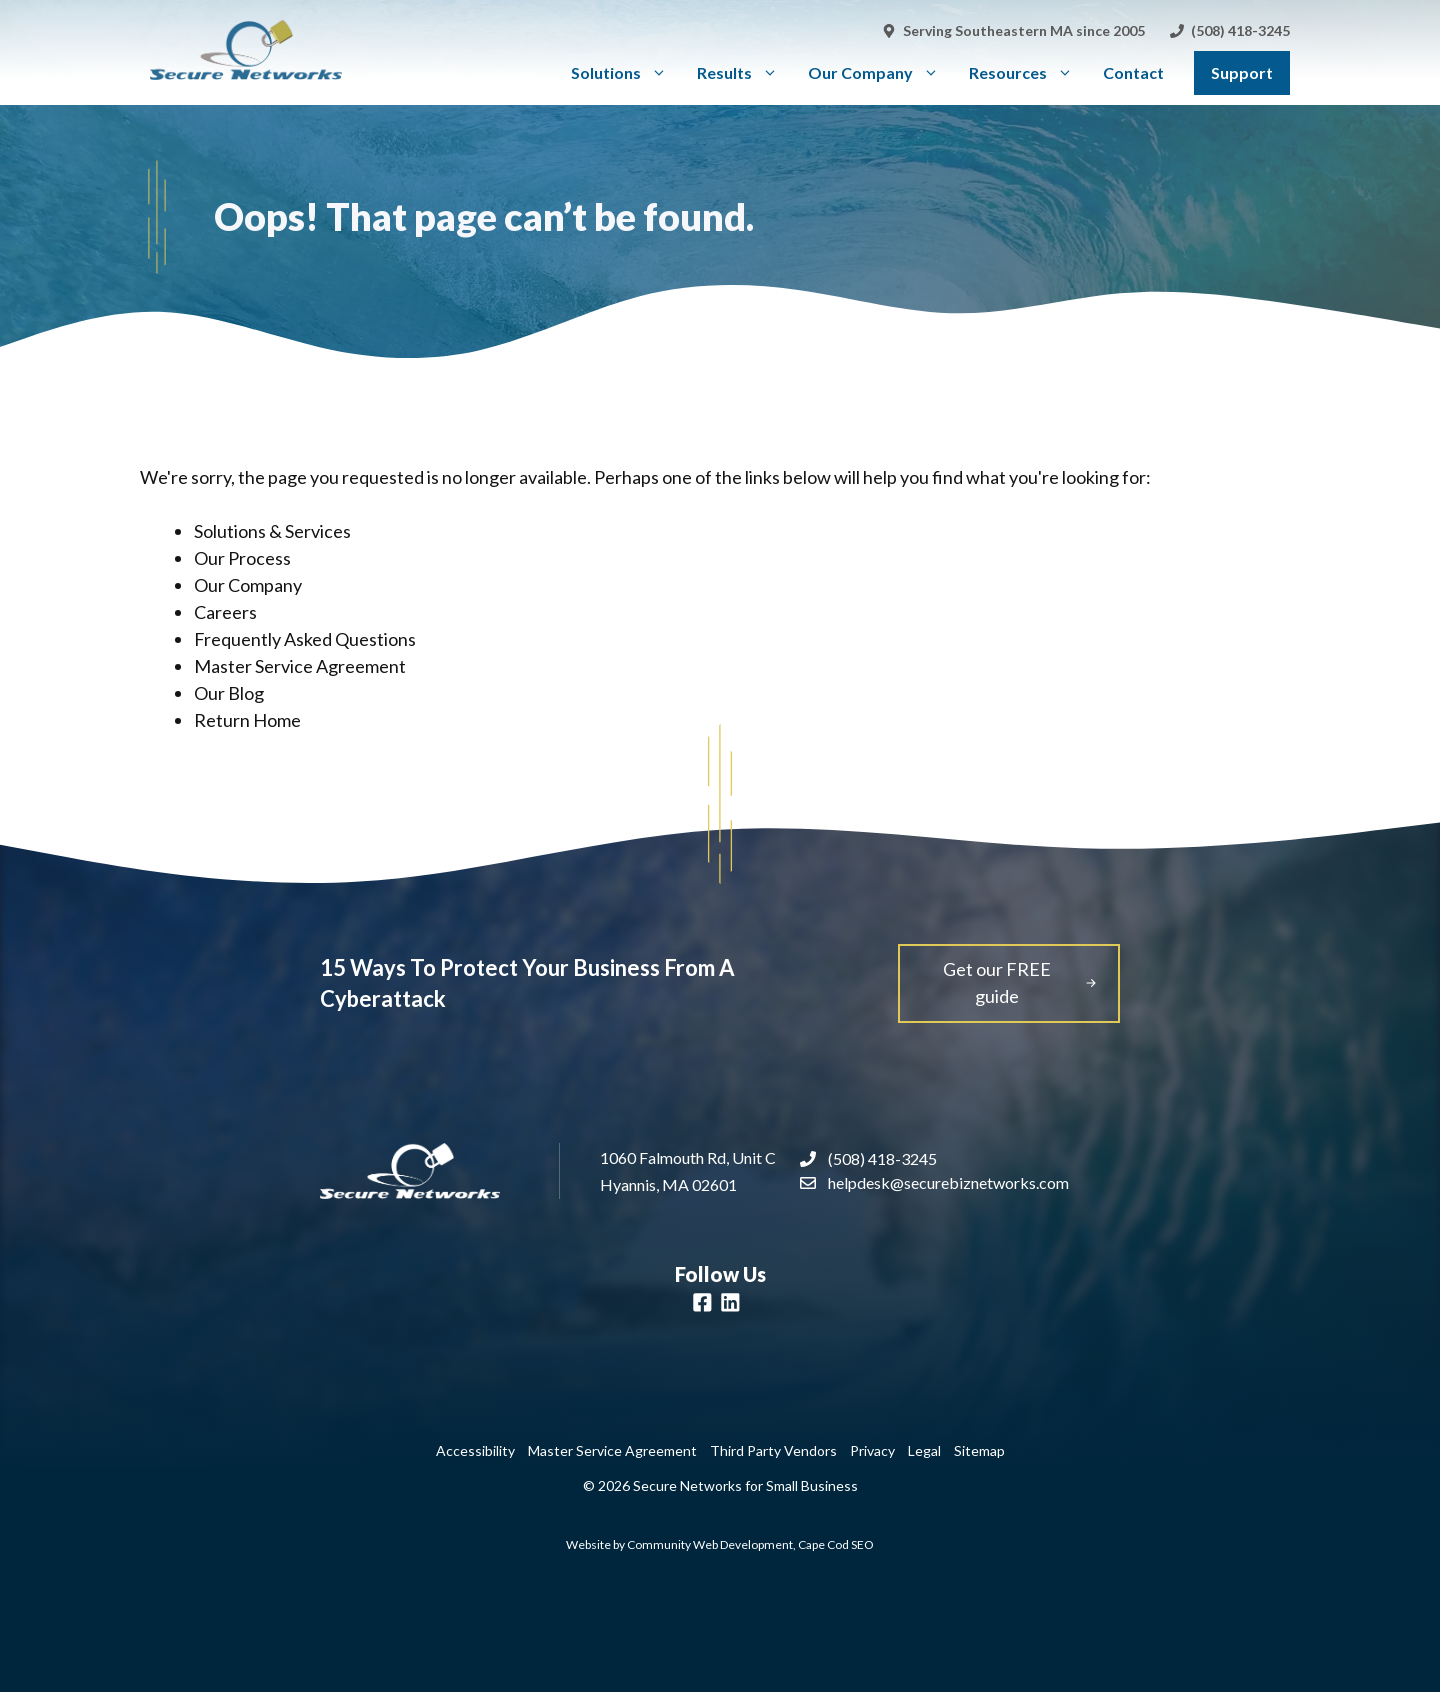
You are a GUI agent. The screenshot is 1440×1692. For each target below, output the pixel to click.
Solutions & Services (272, 531)
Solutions (626, 73)
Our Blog (229, 693)
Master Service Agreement (300, 666)
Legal (924, 1450)
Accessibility (475, 1450)
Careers (225, 612)
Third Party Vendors (773, 1450)
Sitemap (979, 1450)
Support (1242, 72)
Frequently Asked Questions (305, 639)
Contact (1133, 72)
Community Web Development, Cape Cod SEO (750, 1544)
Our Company (881, 73)
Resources (1028, 73)
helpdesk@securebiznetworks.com (948, 1182)
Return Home (247, 720)
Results (745, 73)
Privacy (872, 1450)
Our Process (242, 558)
